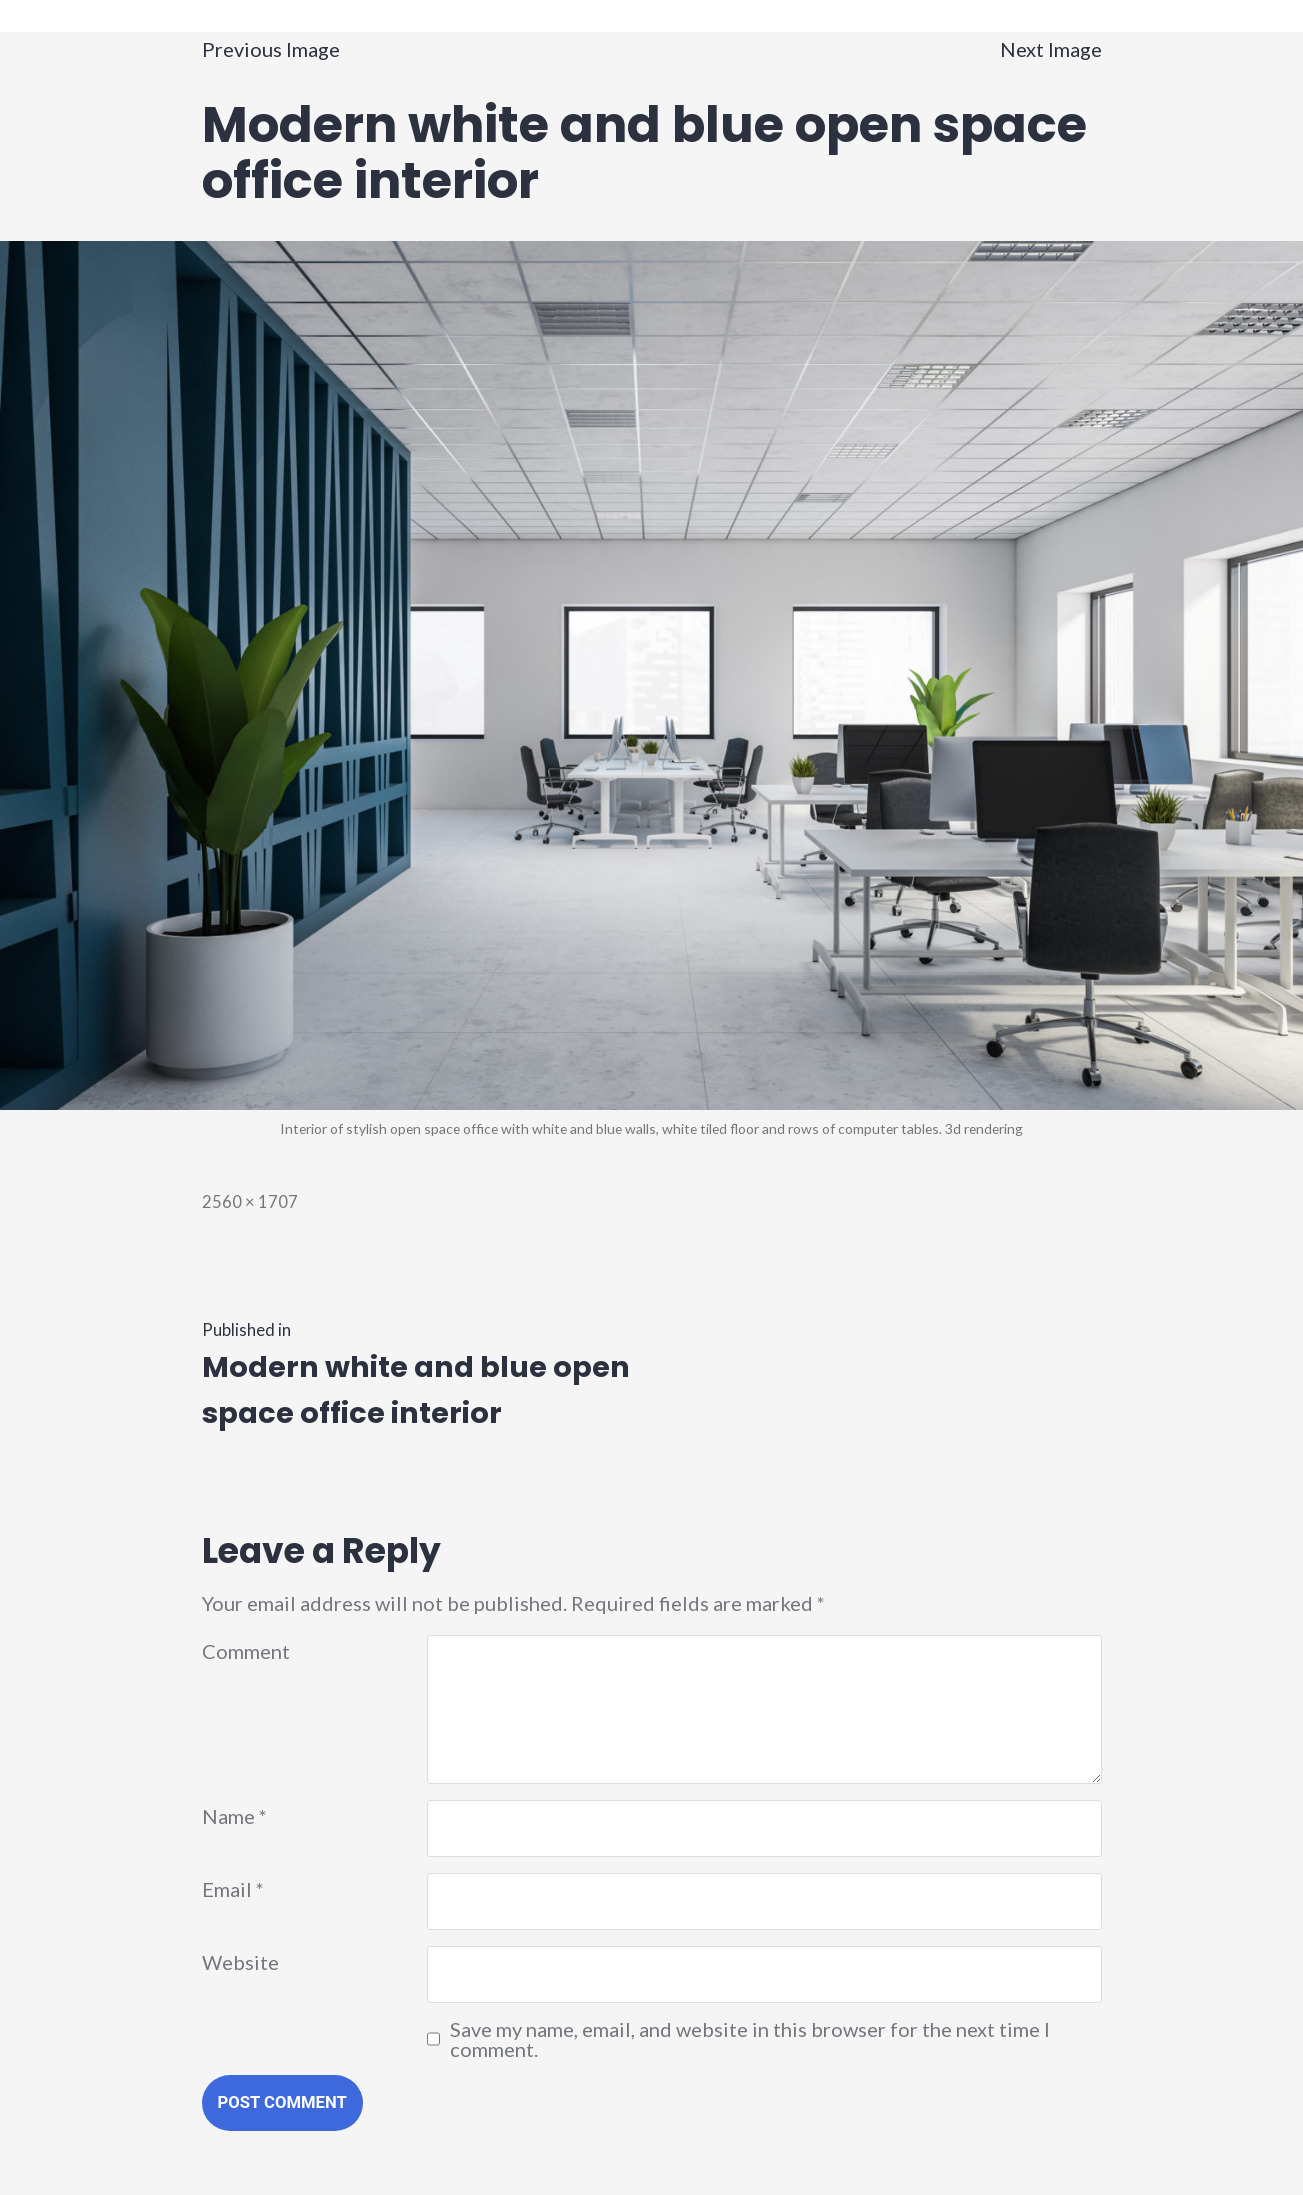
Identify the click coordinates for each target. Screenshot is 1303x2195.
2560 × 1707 (250, 1202)
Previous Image (271, 49)
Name (234, 1816)
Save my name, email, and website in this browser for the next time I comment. (750, 2039)
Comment (246, 1651)
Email (233, 1889)
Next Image (1051, 49)
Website (240, 1962)
